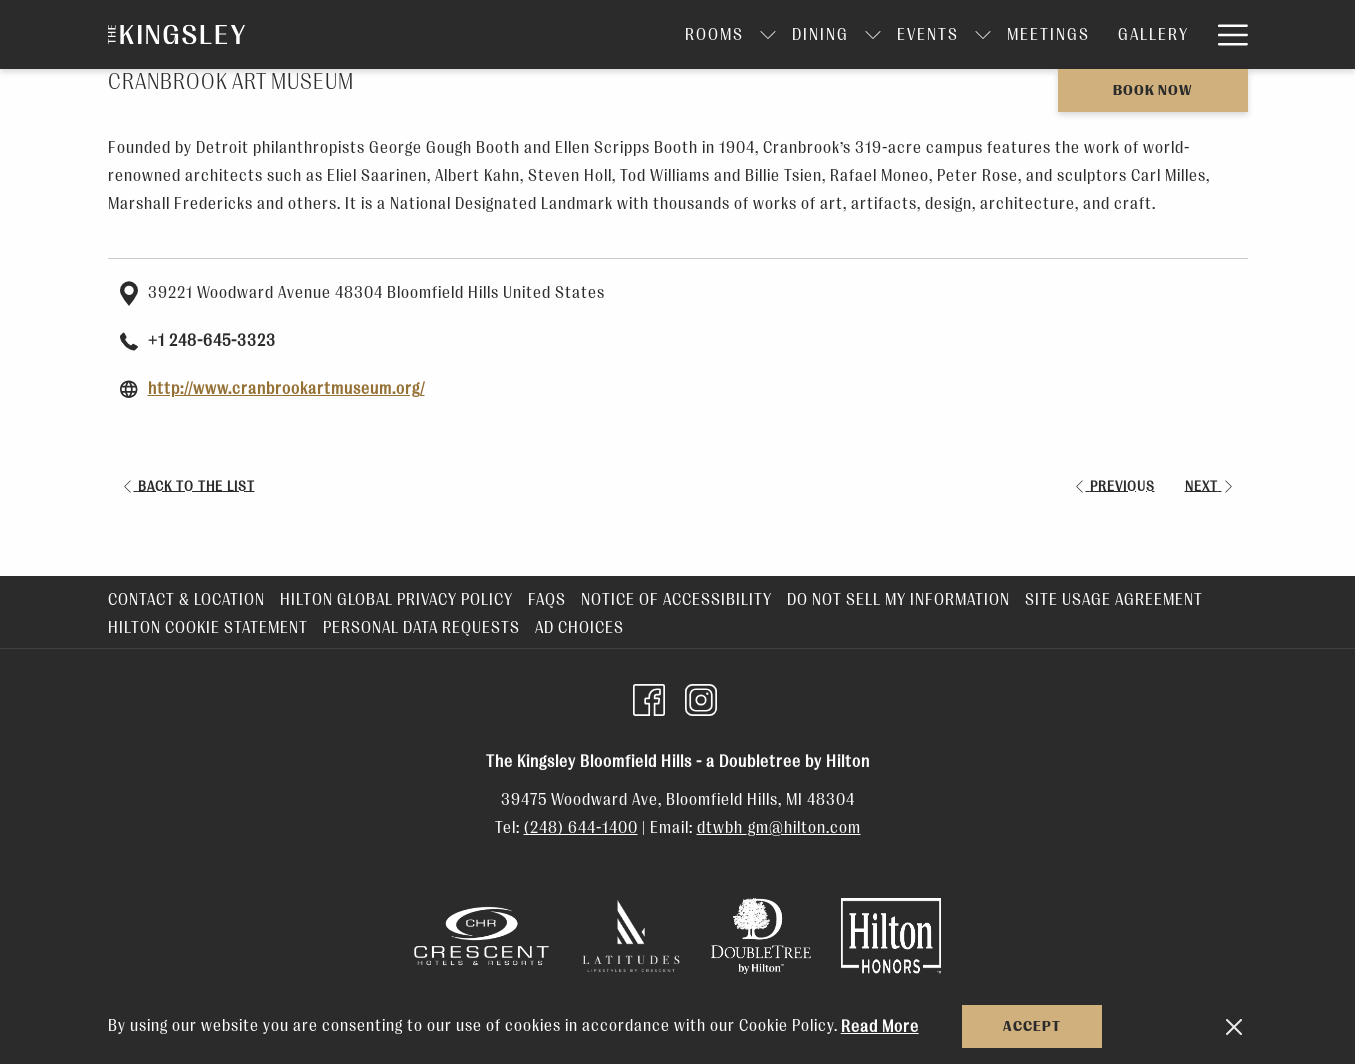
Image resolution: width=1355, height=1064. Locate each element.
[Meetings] (933, 34)
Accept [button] (1032, 1026)
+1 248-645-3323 (212, 341)
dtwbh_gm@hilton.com (779, 828)
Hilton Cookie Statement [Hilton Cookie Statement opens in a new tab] (210, 628)
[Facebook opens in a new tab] (649, 698)
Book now (1152, 90)
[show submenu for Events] (868, 34)
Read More (880, 1027)
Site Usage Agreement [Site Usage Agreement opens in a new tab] (1116, 600)
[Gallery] (1038, 34)
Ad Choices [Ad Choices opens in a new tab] (582, 628)
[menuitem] (189, 600)
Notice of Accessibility (676, 600)
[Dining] (705, 34)
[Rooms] (599, 34)
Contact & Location (186, 600)
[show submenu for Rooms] (653, 34)
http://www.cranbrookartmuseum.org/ (286, 389)
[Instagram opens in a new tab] (701, 698)
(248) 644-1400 (581, 828)
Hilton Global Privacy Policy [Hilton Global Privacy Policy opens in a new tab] (399, 600)
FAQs (547, 600)
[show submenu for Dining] (758, 34)
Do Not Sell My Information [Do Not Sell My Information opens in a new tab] (901, 600)
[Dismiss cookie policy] (1234, 1027)
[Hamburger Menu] (1225, 34)
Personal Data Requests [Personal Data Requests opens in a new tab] (424, 628)
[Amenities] (1145, 34)
